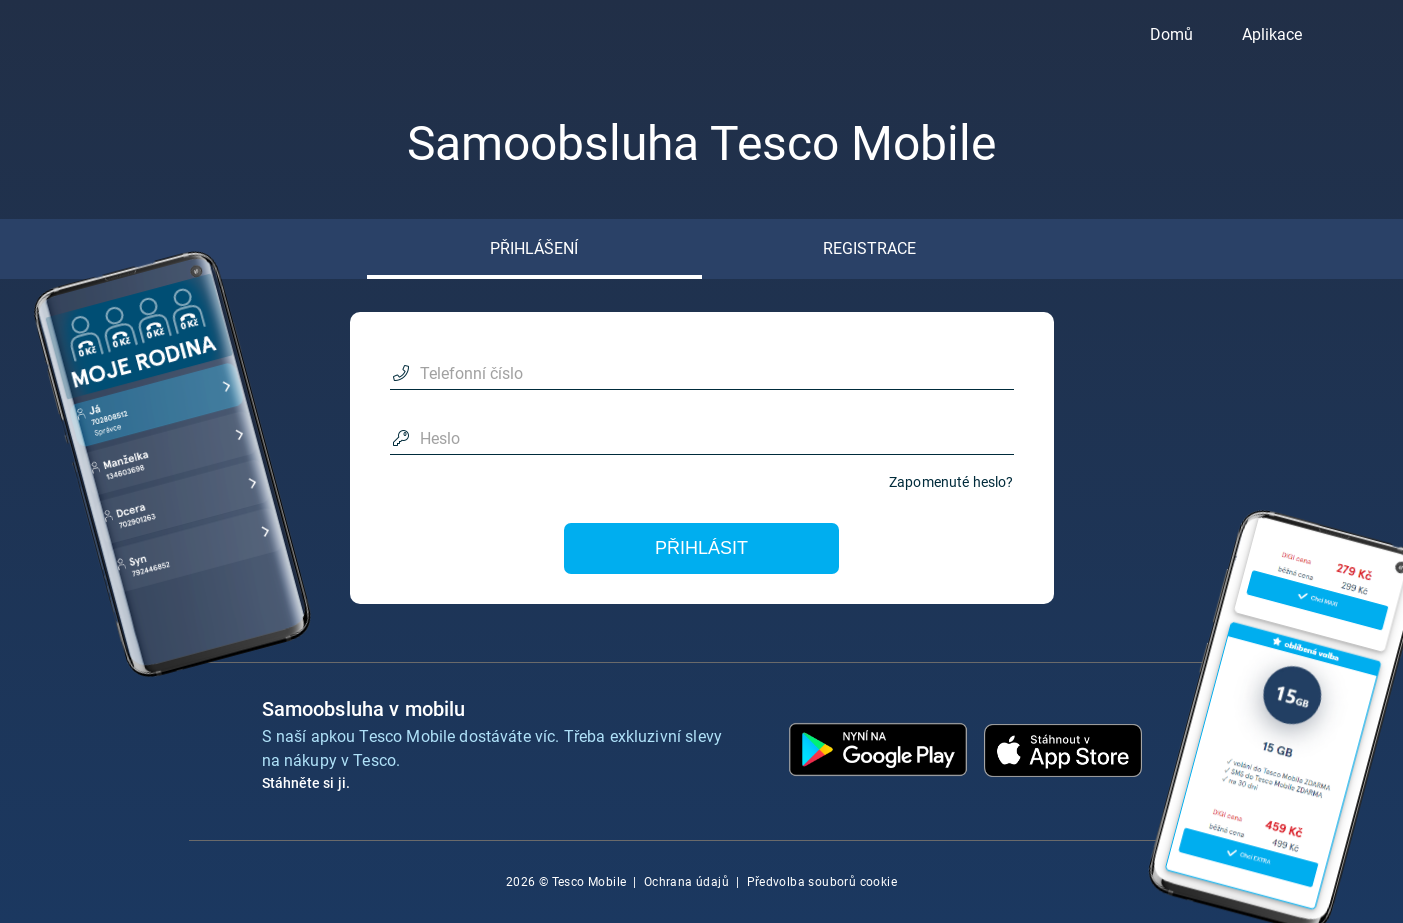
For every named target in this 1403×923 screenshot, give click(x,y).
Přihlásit (701, 548)
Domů (1171, 34)
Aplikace (1272, 34)
